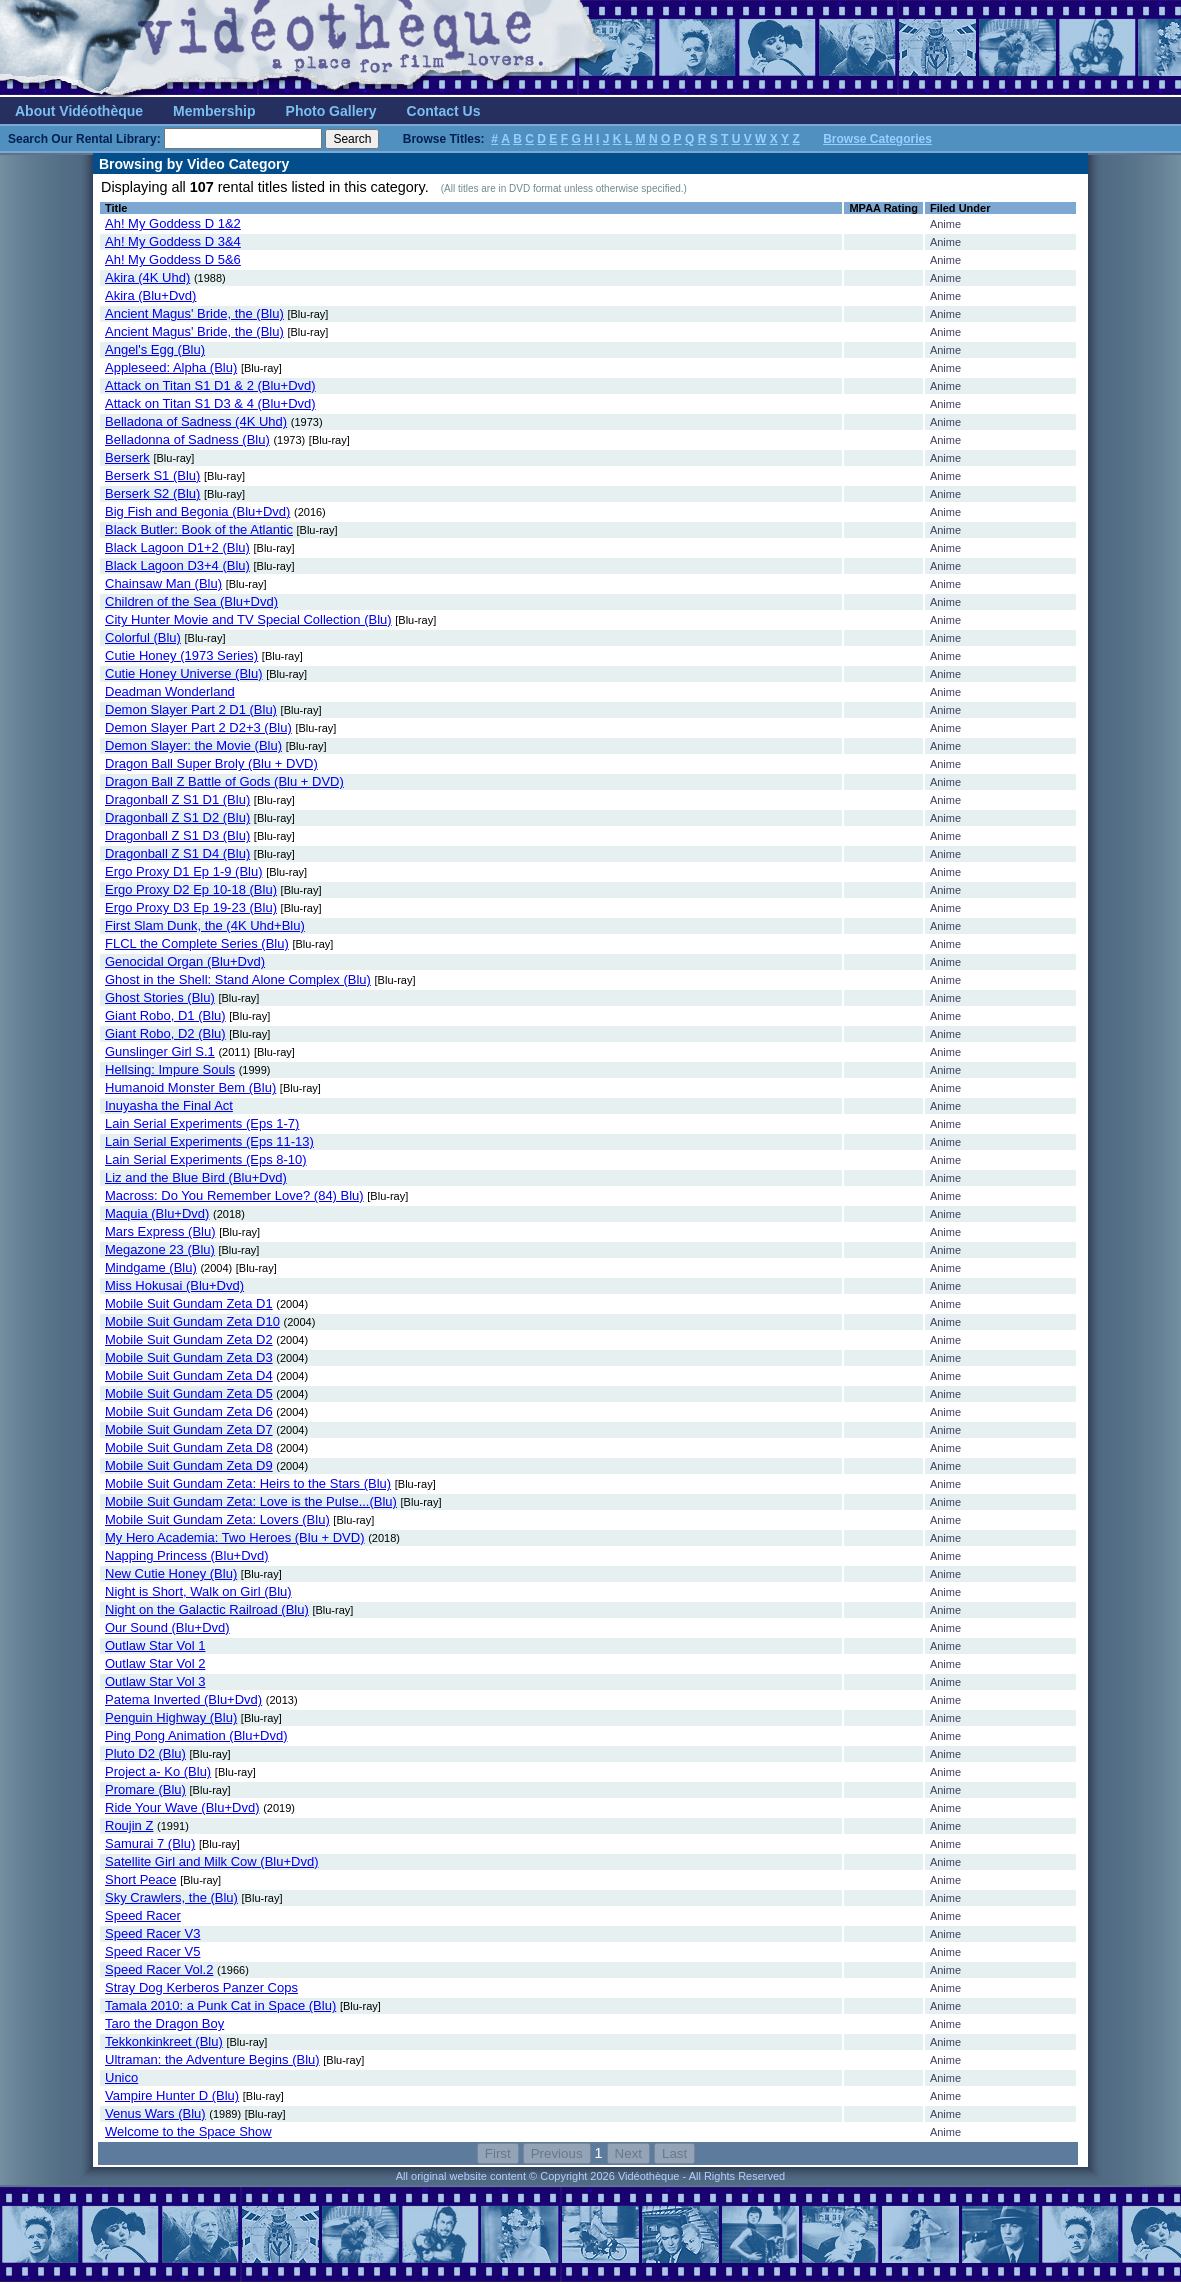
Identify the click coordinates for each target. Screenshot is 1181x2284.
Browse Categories (877, 139)
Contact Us (444, 111)
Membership (214, 111)
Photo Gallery (331, 111)
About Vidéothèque (79, 111)
